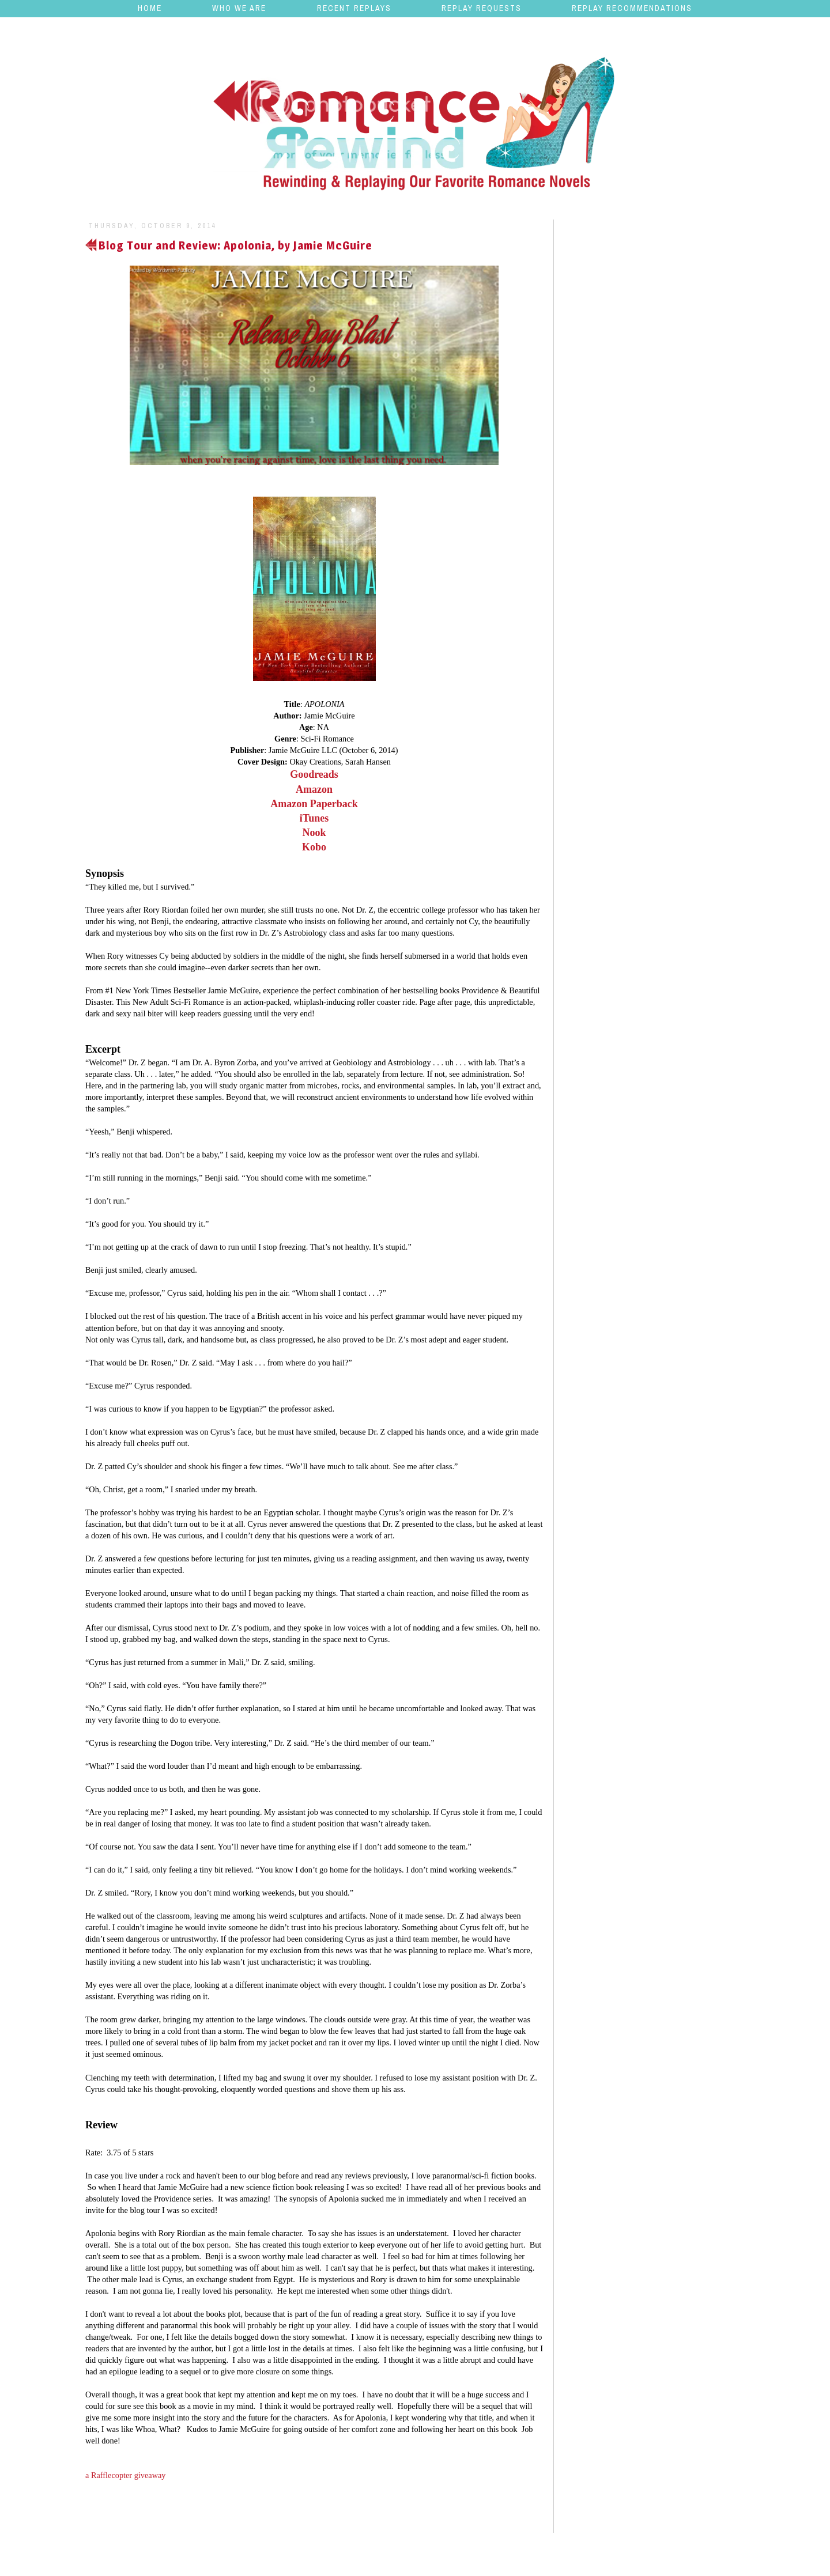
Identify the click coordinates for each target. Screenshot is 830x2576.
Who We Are (239, 8)
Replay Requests (482, 8)
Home (150, 8)
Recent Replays (354, 8)
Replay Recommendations (632, 8)
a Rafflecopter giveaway (125, 2475)
